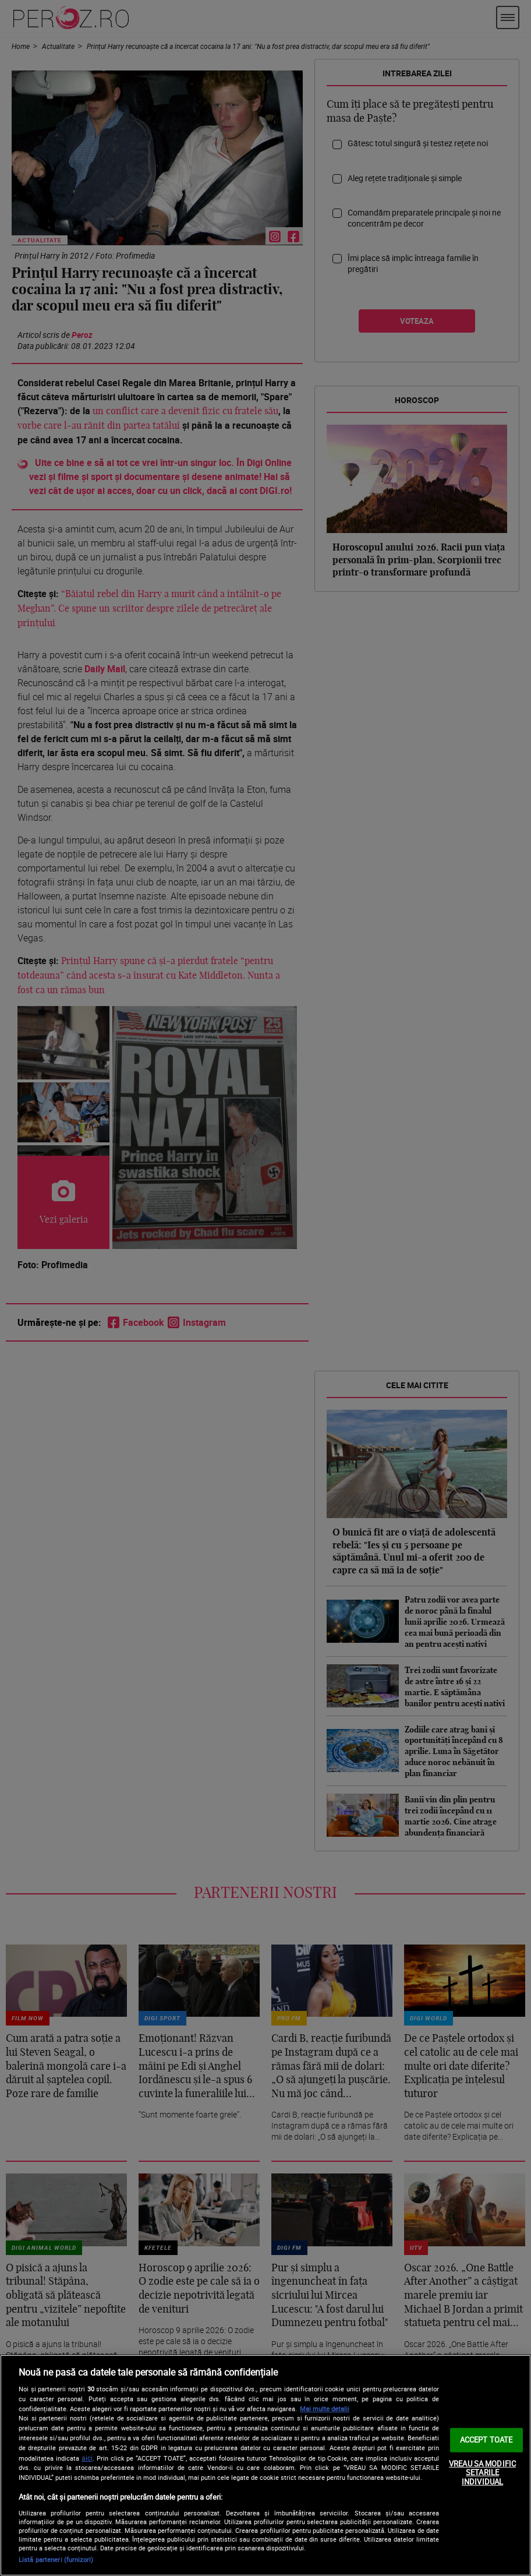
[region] (265, 2465)
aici (87, 2458)
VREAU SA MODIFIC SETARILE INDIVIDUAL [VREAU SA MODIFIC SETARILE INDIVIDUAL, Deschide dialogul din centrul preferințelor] (482, 2472)
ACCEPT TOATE (486, 2439)
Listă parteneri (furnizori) (56, 2559)
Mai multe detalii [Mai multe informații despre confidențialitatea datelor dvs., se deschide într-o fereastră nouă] (324, 2408)
